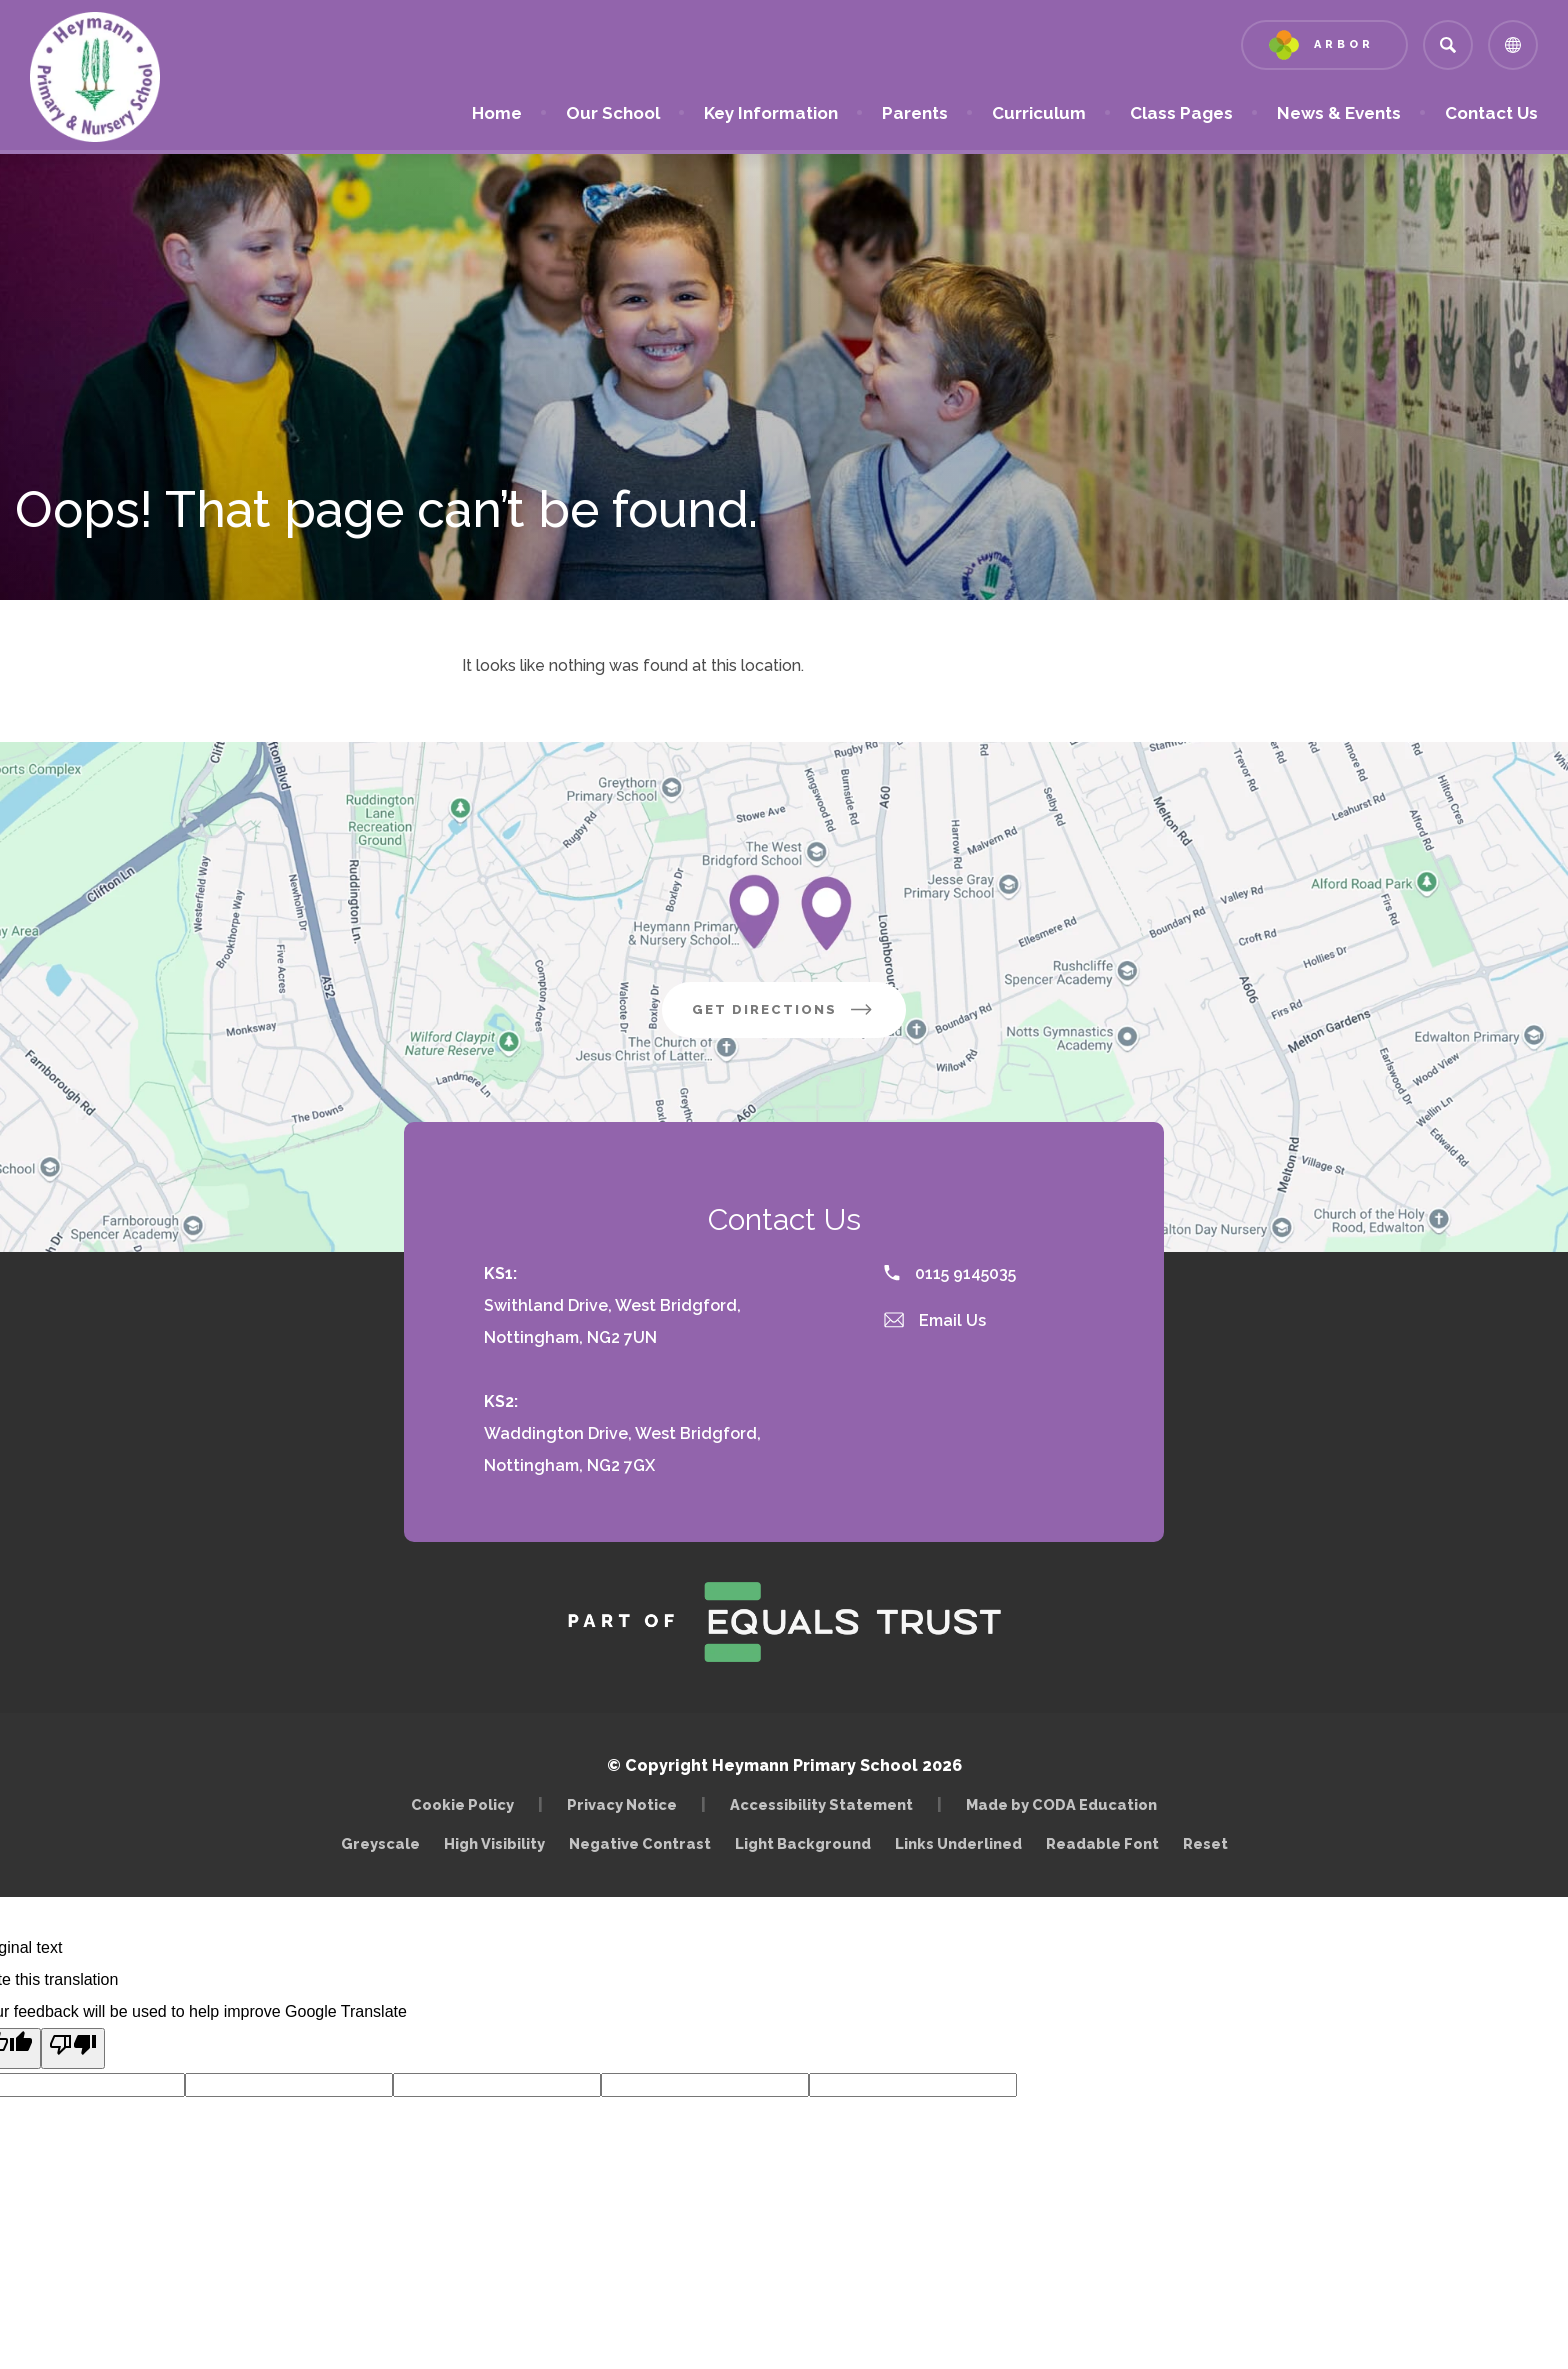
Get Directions (799, 1017)
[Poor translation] (73, 2048)
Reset (1205, 1843)
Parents (915, 113)
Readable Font (1102, 1843)
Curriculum (1039, 113)
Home (497, 113)
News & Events (1339, 113)
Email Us (935, 1320)
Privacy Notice (622, 1804)
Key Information (771, 113)
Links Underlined (958, 1843)
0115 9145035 (950, 1273)
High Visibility (494, 1843)
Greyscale (380, 1843)
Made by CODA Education (1066, 1804)
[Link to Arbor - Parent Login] (1324, 45)
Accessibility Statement (821, 1804)
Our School (613, 113)
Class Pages (1181, 113)
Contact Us (1491, 113)
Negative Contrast (640, 1843)
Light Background (803, 1843)
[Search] (1448, 45)
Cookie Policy (462, 1804)
